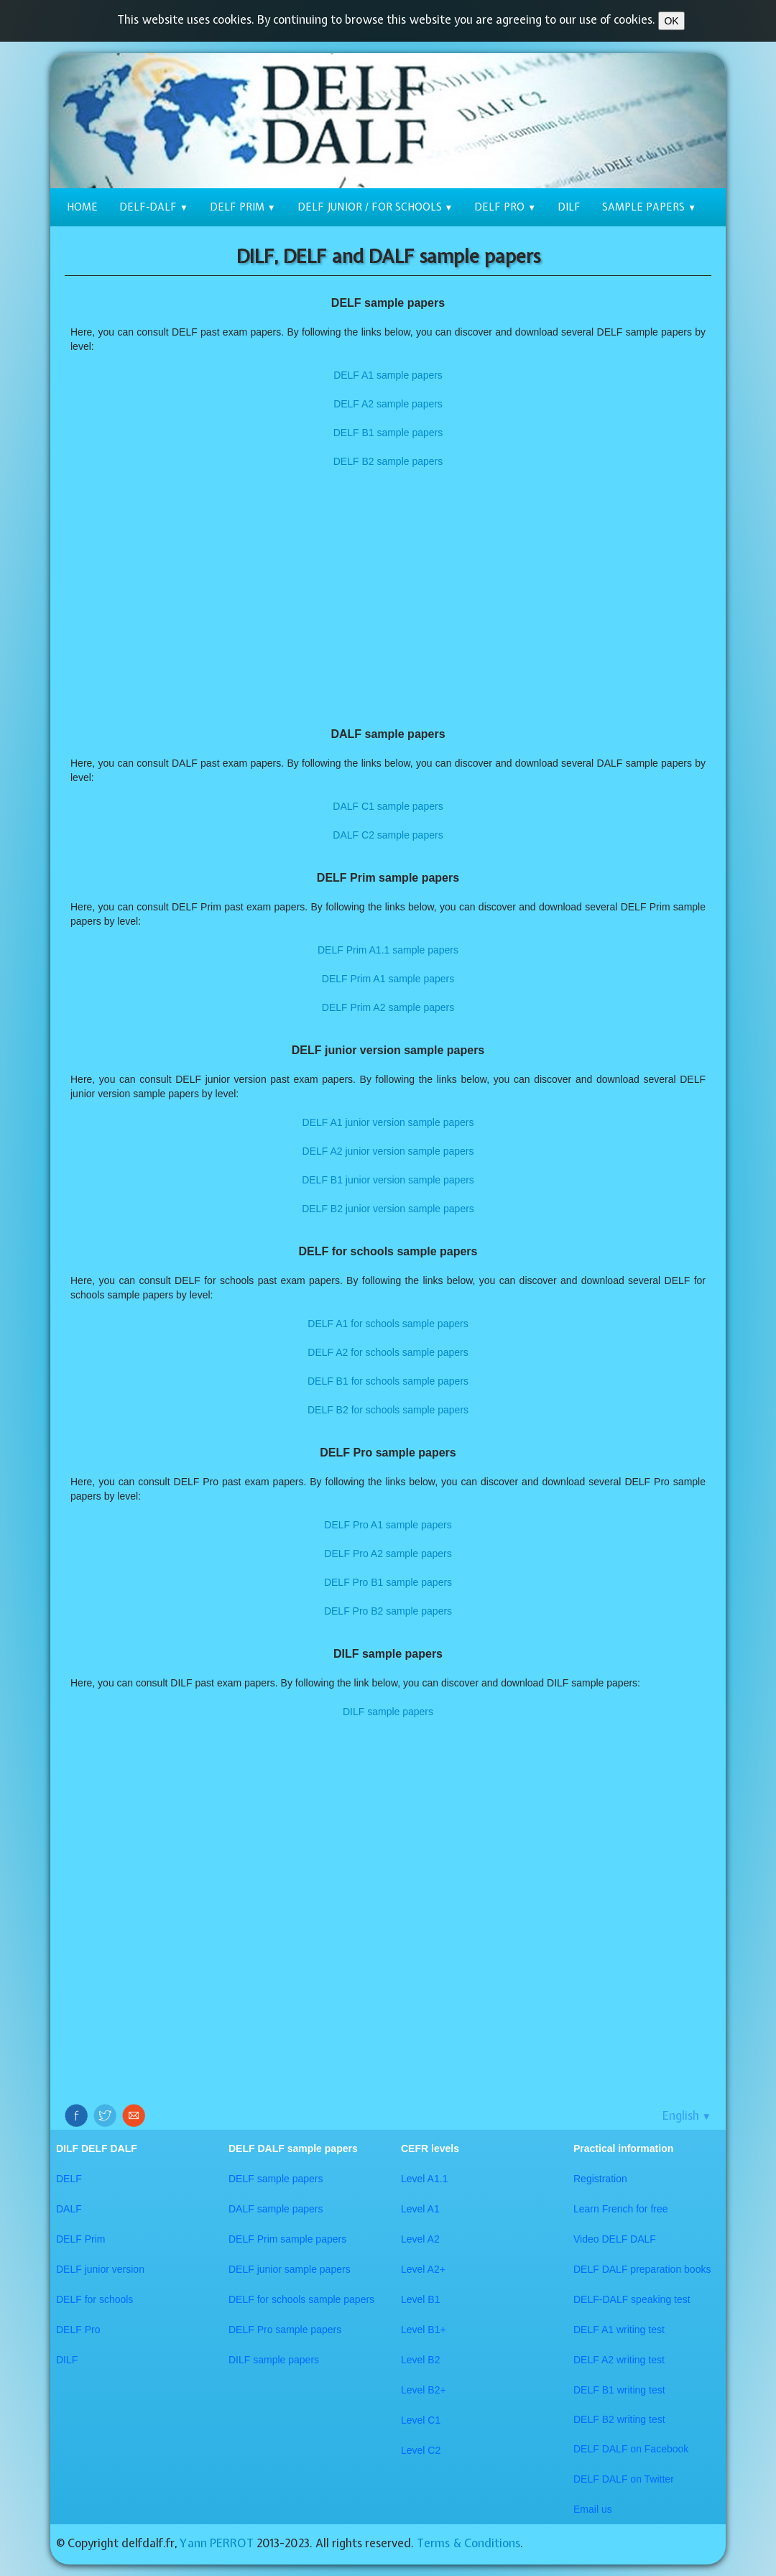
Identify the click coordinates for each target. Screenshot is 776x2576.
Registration (600, 2178)
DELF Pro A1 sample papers (387, 1525)
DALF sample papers (275, 2209)
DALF (69, 2209)
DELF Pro (505, 206)
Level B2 (420, 2359)
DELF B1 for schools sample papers (388, 1381)
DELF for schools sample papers (301, 2299)
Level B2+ (423, 2390)
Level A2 (420, 2239)
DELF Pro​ (78, 2329)
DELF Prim (243, 206)
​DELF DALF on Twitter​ (623, 2479)
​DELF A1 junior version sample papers (388, 1122)
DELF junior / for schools (375, 206)
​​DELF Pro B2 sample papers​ (388, 1611)
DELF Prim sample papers (287, 2239)
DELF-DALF (153, 206)
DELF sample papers (275, 2178)
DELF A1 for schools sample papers (388, 1323)
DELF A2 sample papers (388, 404)
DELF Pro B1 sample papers (388, 1582)
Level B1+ (423, 2329)
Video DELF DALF (614, 2239)
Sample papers (649, 206)
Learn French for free (620, 2209)
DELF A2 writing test (619, 2359)
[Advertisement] (388, 597)
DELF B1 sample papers (388, 432)
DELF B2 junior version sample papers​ (388, 1208)
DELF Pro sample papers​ (284, 2329)
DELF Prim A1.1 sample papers (388, 950)
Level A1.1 (424, 2178)
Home (82, 206)
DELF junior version (100, 2269)
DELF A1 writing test (619, 2329)
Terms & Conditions (468, 2543)
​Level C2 (420, 2450)
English (686, 2115)
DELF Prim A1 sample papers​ (388, 978)
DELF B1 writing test (619, 2390)
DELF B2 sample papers (388, 461)
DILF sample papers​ (273, 2359)
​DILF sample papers (388, 1711)
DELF (69, 2178)
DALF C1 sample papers (388, 806)
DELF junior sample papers (289, 2269)
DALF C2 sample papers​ (388, 835)
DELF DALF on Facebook (630, 2449)
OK (671, 21)
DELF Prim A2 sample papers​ (388, 1007)
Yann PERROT (217, 2543)
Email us (592, 2509)
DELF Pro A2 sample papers (387, 1553)
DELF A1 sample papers (388, 375)
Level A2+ (423, 2269)
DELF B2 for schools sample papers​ (388, 1410)
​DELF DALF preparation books (642, 2269)
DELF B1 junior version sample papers (388, 1180)
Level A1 (420, 2209)
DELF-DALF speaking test (631, 2299)
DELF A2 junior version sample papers (388, 1151)
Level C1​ (420, 2420)
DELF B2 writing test (619, 2419)
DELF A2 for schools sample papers (388, 1352)
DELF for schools (94, 2299)
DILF (569, 206)
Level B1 (420, 2299)
